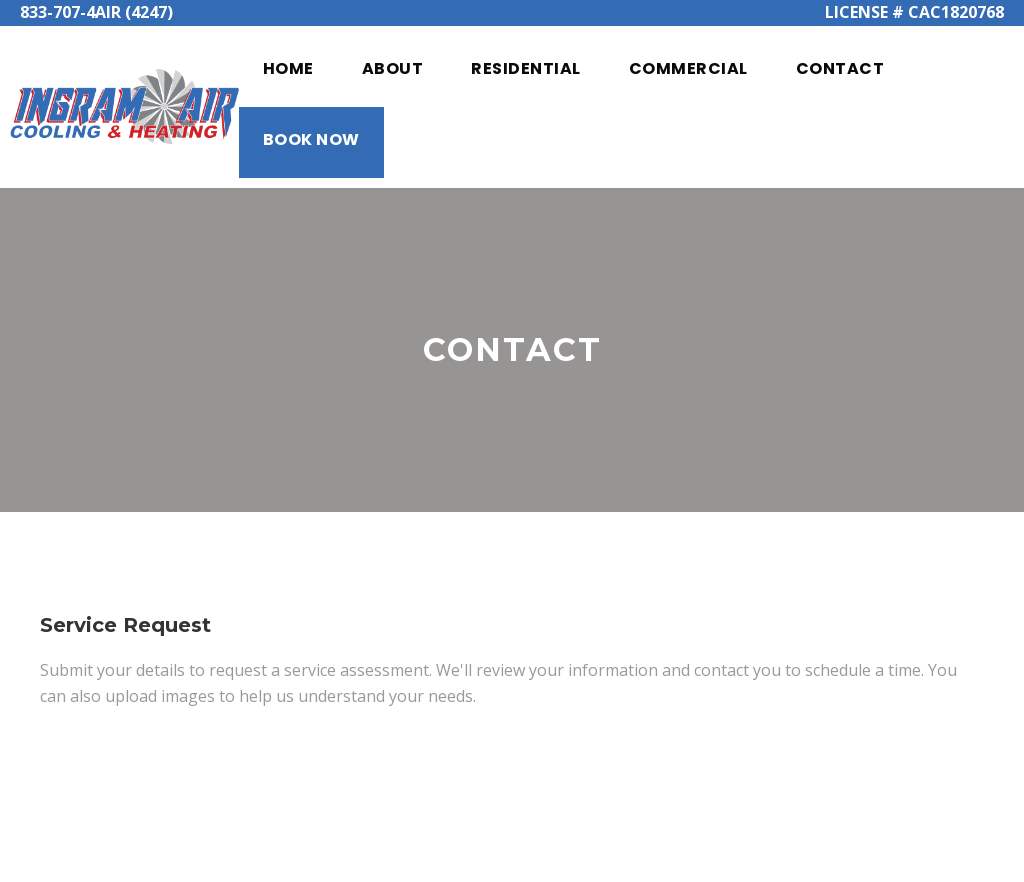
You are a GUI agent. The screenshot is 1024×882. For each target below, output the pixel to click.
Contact (840, 68)
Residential (526, 68)
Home (288, 68)
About (393, 68)
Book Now (311, 139)
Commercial (688, 68)
